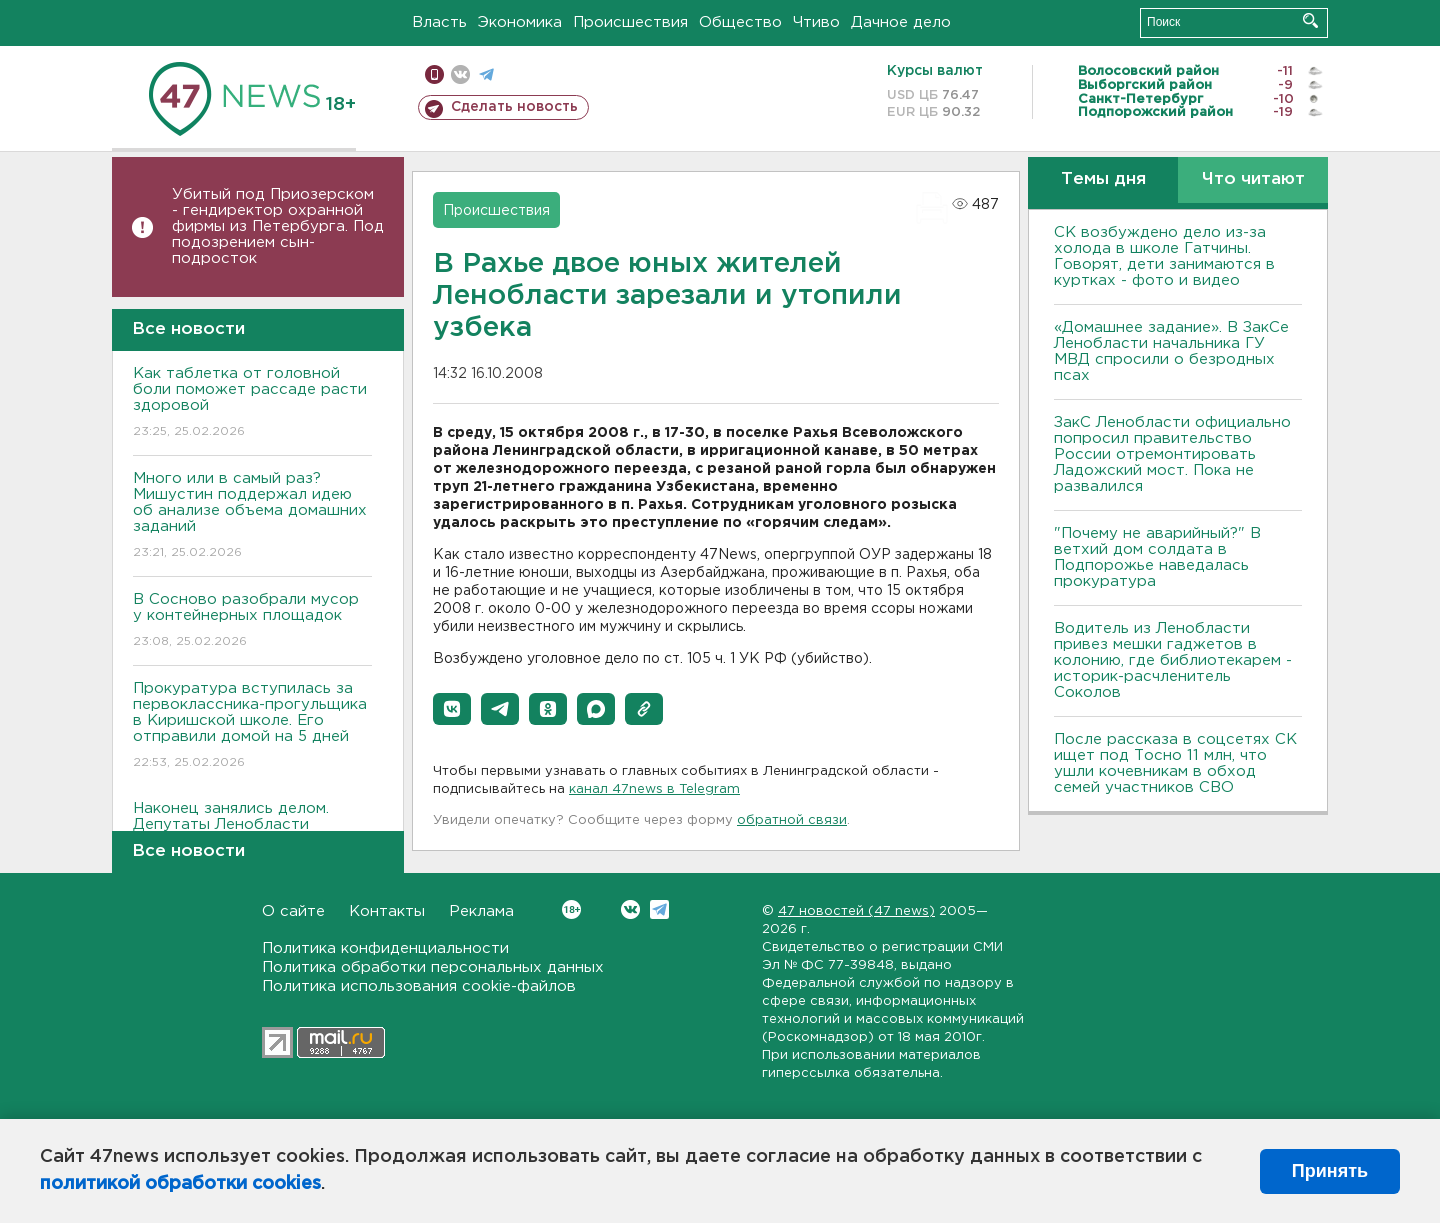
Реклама (481, 911)
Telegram (659, 909)
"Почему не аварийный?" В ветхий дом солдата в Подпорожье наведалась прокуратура (1157, 557)
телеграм (486, 74)
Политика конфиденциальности (385, 948)
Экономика (520, 22)
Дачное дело (901, 22)
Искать (1310, 20)
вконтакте (460, 74)
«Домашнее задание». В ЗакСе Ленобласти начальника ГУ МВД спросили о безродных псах (1171, 351)
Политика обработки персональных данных (433, 967)
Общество (740, 22)
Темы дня (1103, 179)
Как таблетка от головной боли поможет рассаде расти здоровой (252, 403)
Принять (1330, 1171)
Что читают (1253, 179)
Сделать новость (514, 107)
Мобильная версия (434, 74)
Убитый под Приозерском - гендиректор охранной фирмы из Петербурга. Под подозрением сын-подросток (278, 226)
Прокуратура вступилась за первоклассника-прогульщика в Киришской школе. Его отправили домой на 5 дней (252, 726)
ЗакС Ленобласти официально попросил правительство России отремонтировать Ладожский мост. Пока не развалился (1172, 454)
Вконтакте (571, 909)
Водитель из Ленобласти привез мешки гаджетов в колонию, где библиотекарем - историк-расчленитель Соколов (1173, 660)
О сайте (293, 911)
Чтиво (816, 22)
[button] (452, 709)
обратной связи (792, 820)
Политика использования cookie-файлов (419, 986)
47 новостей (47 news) (856, 911)
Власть (439, 22)
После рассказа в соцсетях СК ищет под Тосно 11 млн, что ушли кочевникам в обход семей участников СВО (1175, 763)
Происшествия (630, 22)
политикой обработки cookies (180, 1184)
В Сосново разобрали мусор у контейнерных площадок (252, 621)
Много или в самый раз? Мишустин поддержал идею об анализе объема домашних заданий (252, 516)
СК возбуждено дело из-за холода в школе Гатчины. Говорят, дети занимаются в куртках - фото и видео (1164, 256)
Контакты (387, 911)
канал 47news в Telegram (654, 789)
